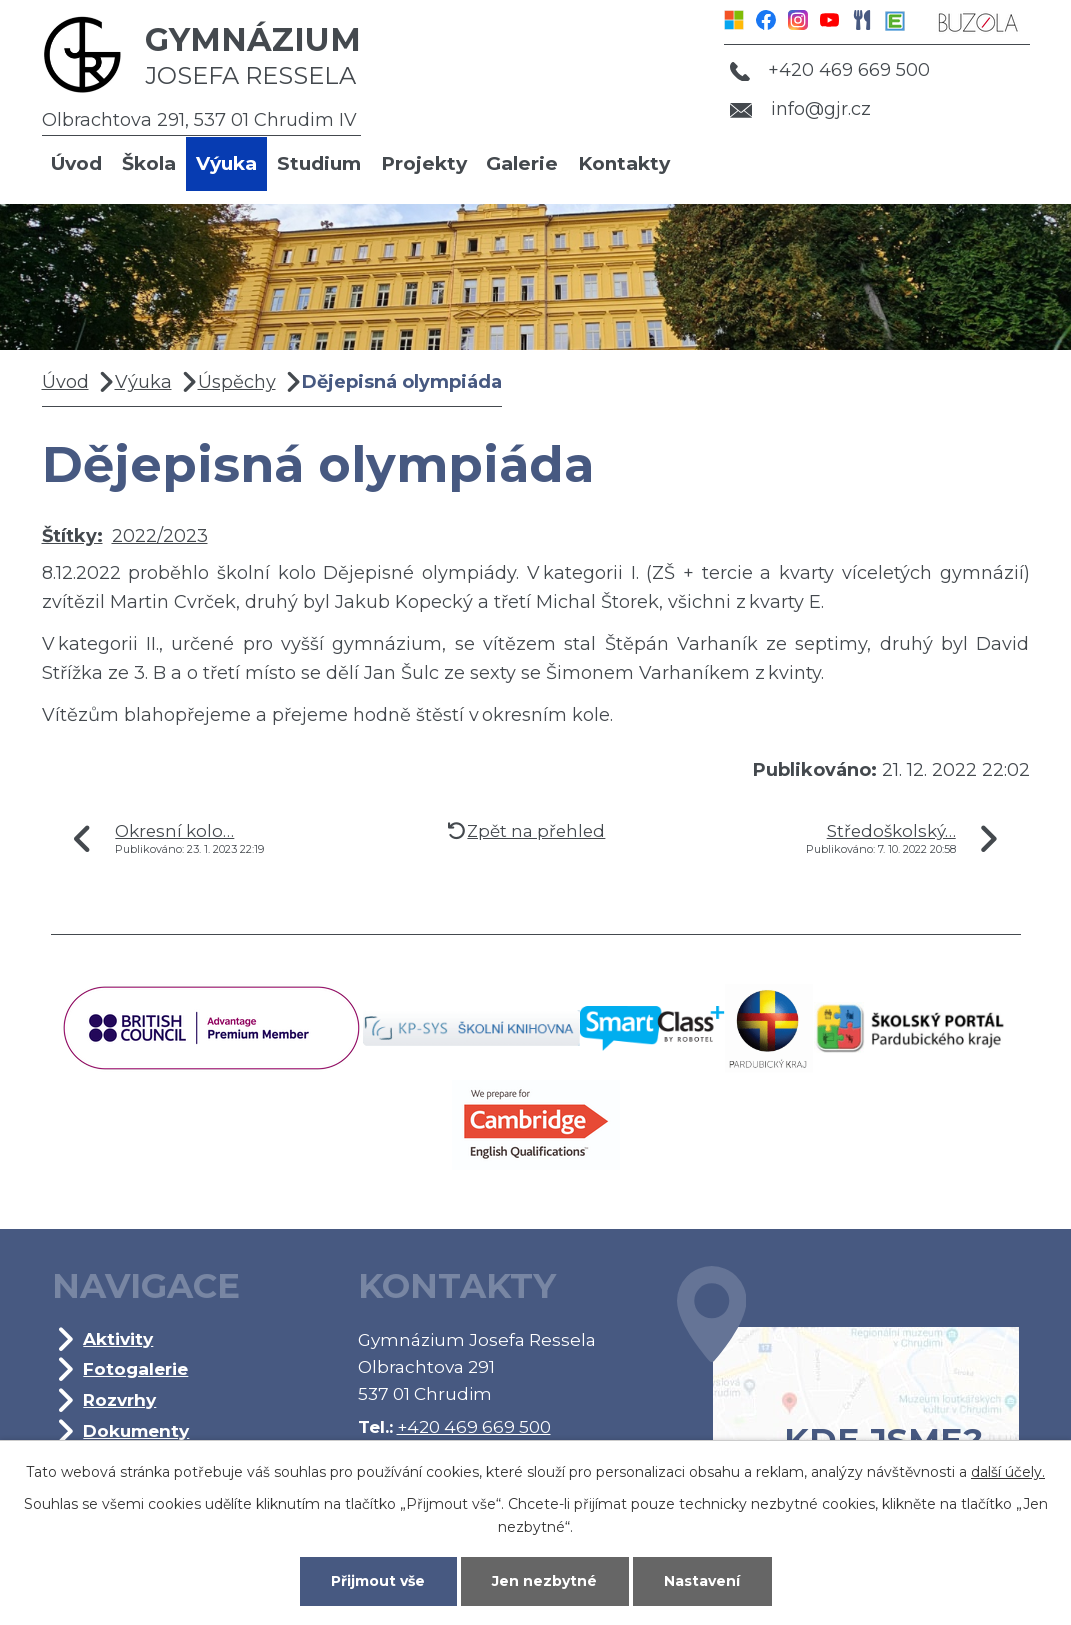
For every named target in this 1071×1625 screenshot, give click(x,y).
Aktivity (118, 1338)
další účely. (1008, 1472)
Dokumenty (136, 1430)
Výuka (226, 163)
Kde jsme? (848, 1393)
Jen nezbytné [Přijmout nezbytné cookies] (544, 1581)
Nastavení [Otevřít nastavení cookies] (702, 1581)
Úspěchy (237, 382)
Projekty (424, 163)
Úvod (76, 163)
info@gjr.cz (800, 109)
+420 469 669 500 (830, 70)
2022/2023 (160, 536)
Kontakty (624, 163)
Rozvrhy (119, 1399)
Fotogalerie (135, 1368)
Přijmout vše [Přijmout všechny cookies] (378, 1581)
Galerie (522, 163)
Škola (149, 163)
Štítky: (72, 536)
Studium (319, 163)
